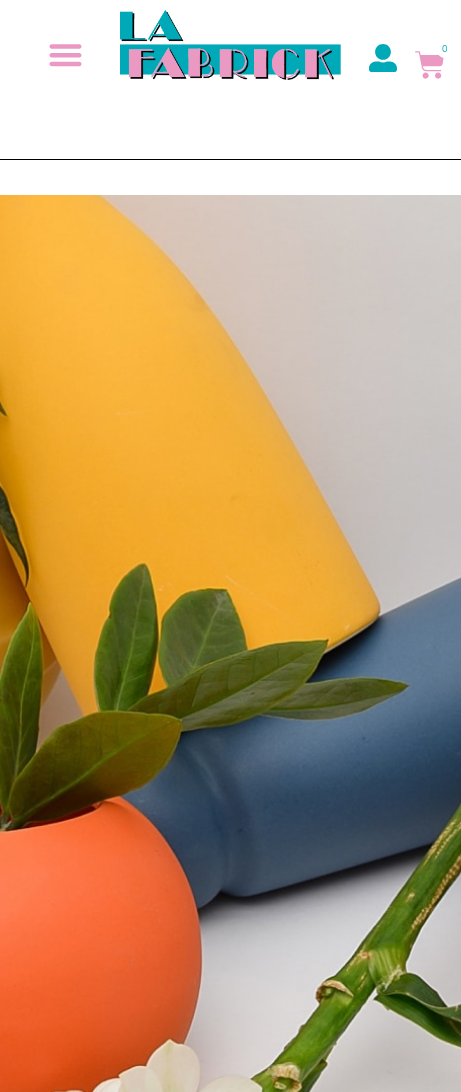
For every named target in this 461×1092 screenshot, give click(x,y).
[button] (66, 54)
